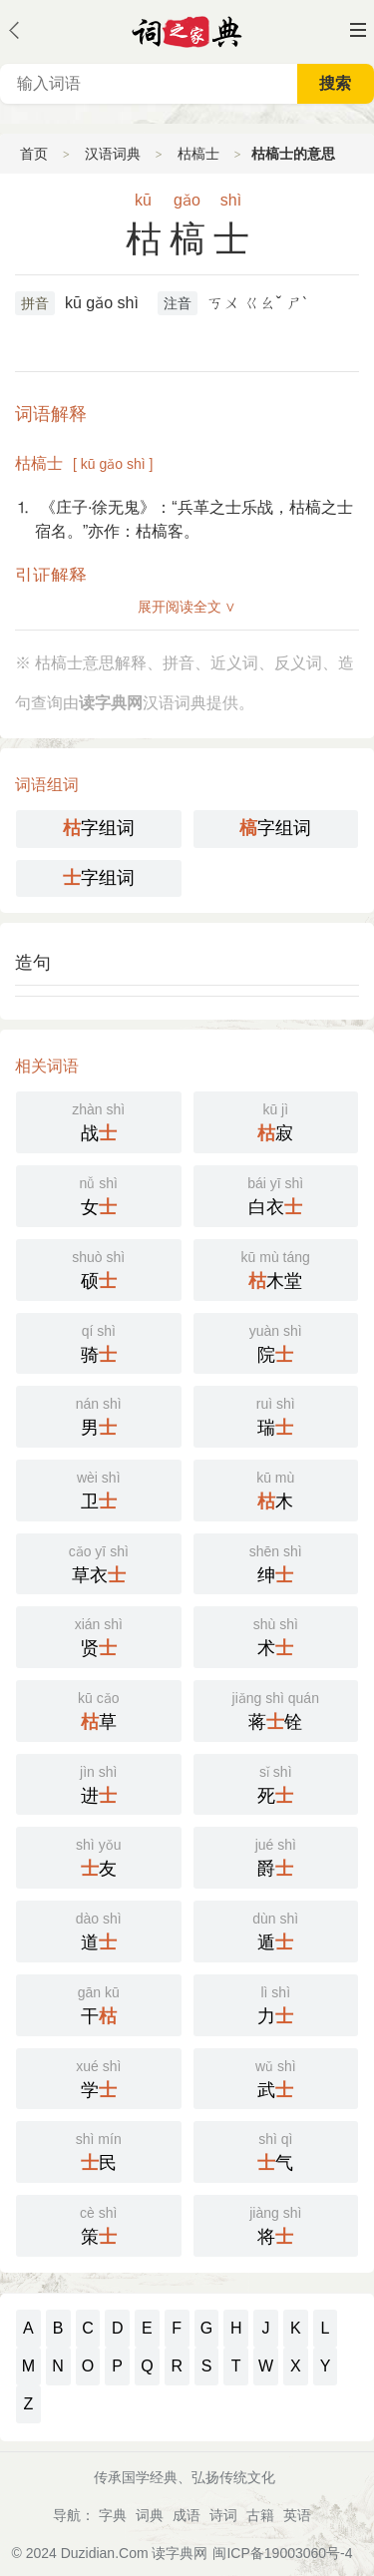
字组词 (99, 828)
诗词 (223, 2515)
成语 (186, 2515)
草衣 (99, 1562)
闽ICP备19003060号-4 (282, 2553)
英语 (297, 2515)
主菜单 (358, 30)
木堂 (276, 1268)
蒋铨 (276, 1709)
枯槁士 (198, 154)
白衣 (276, 1194)
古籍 (260, 2515)
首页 (34, 154)
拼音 (35, 303)
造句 (33, 963)
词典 (150, 2515)
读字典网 (179, 2553)
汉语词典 (113, 154)
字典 (113, 2515)
